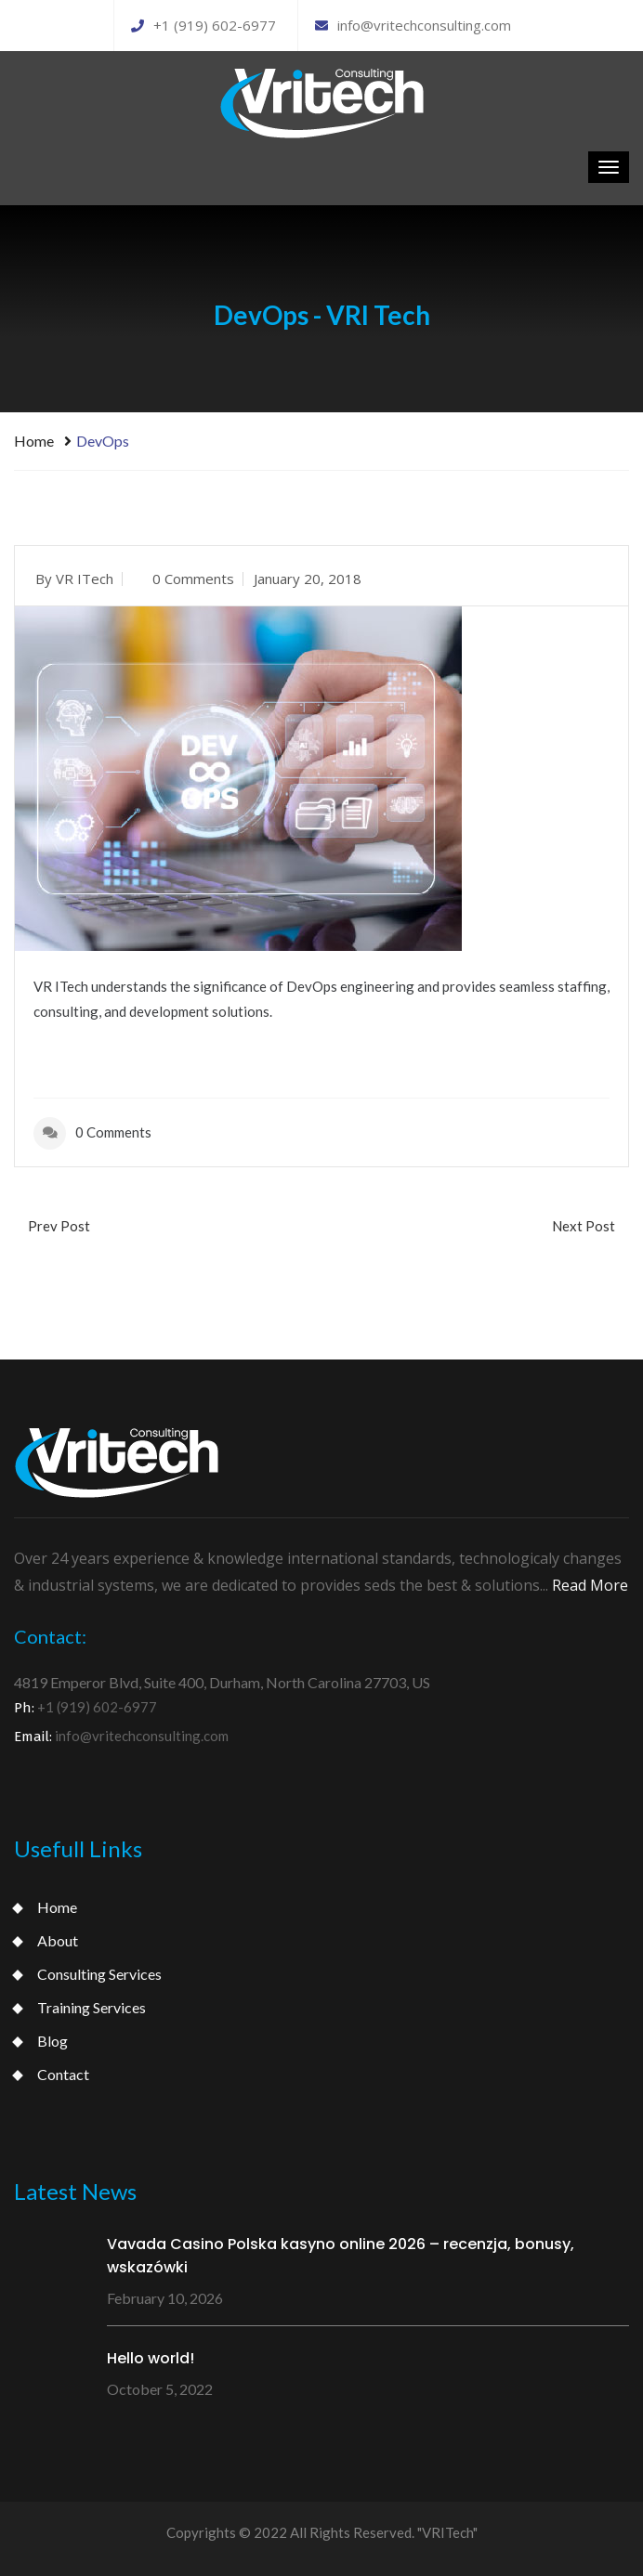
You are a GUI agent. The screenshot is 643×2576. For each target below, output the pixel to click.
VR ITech (84, 578)
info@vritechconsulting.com (413, 25)
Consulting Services (99, 1974)
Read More (590, 1585)
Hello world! (150, 2358)
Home (34, 440)
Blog (52, 2040)
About (57, 1940)
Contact (63, 2074)
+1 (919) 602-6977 (203, 25)
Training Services (91, 2007)
